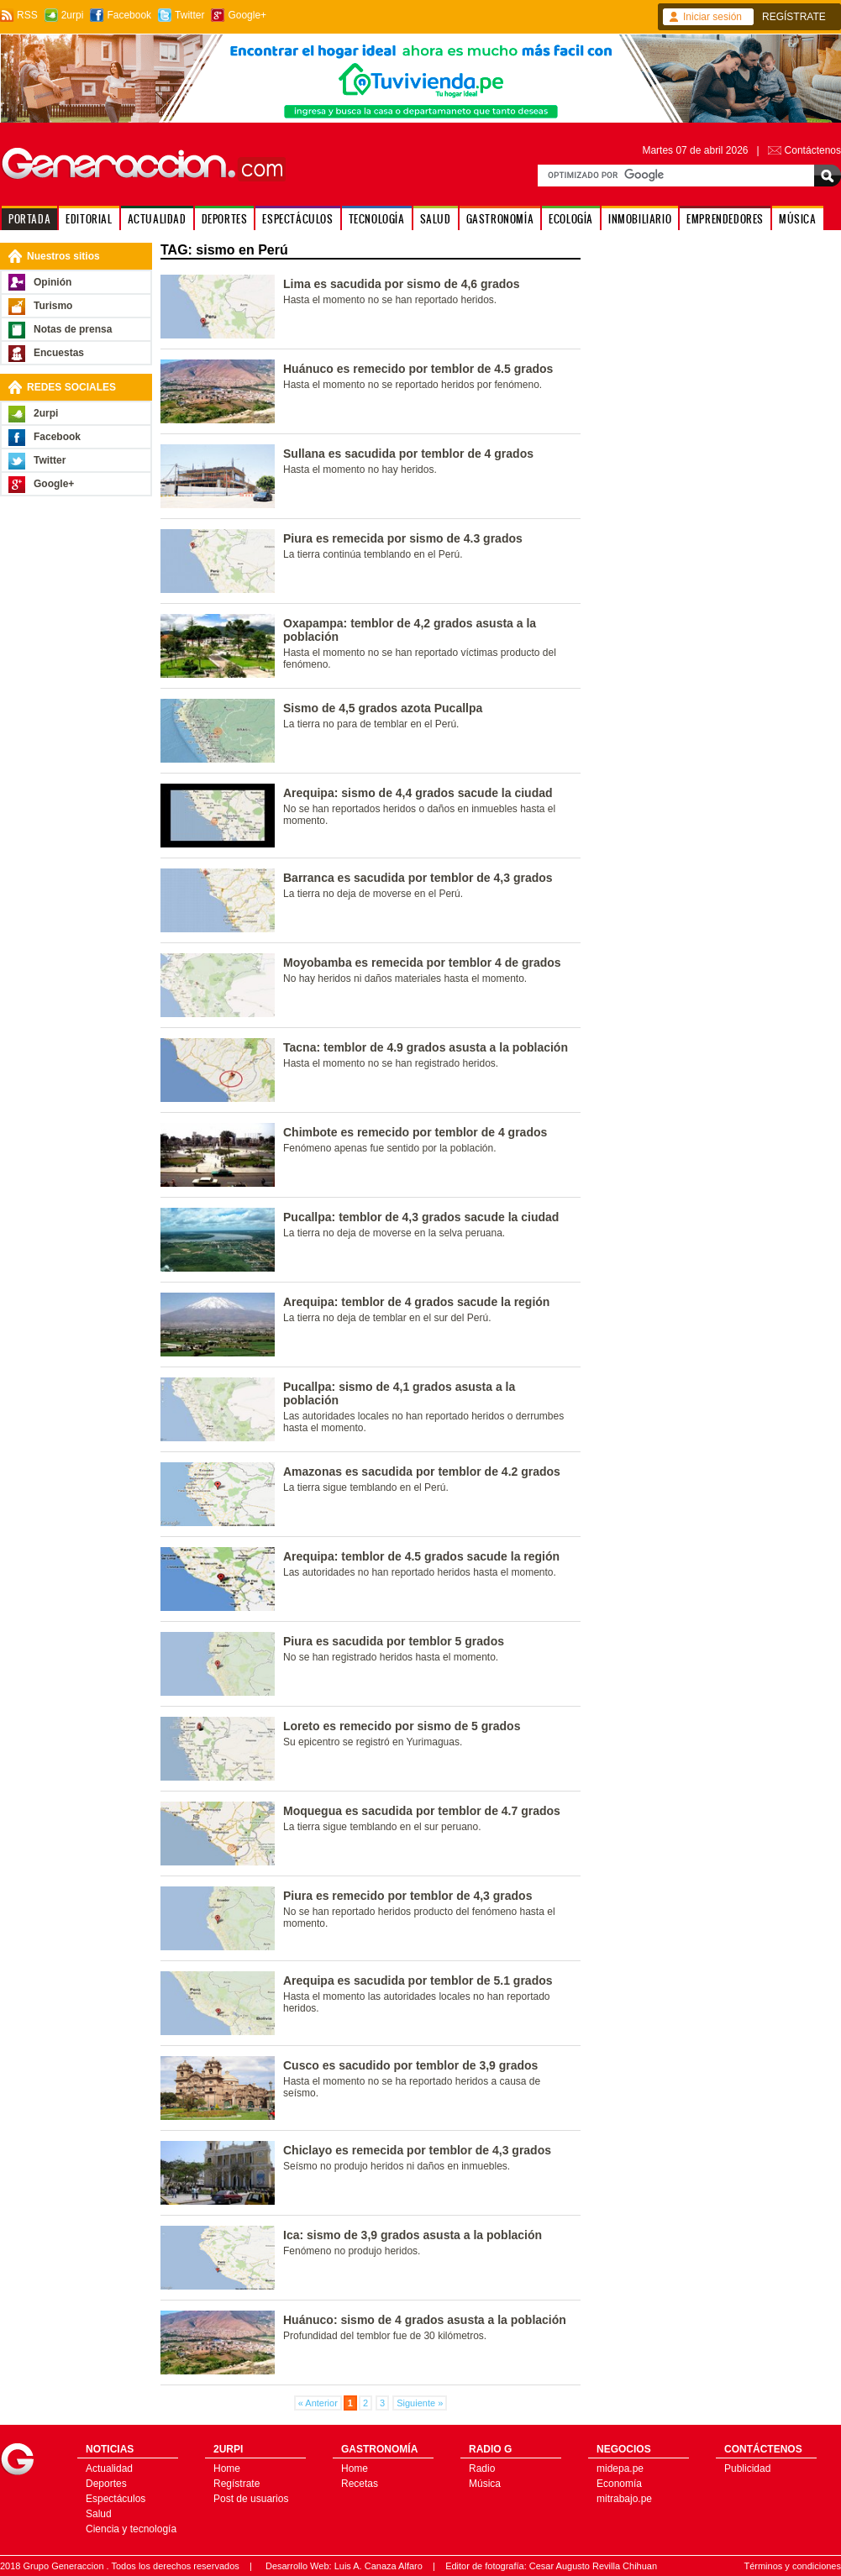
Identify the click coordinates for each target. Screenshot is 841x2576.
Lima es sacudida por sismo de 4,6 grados (401, 284)
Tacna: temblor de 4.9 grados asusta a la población (425, 1047)
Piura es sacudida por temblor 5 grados (393, 1641)
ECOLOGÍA (571, 219)
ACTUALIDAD (157, 219)
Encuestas (59, 353)
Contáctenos (813, 150)
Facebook (129, 15)
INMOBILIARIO (639, 219)
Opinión (52, 282)
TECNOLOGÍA (377, 219)
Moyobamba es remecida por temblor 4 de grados (422, 962)
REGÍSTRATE (794, 17)
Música (485, 2483)
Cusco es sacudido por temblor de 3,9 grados (410, 2065)
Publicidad (747, 2468)
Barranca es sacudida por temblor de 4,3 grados (418, 877)
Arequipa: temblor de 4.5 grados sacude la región (421, 1556)
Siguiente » (420, 2403)
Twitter (189, 15)
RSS (27, 15)
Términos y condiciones (792, 2566)
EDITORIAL (89, 219)
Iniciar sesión (712, 17)
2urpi (72, 15)
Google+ (247, 15)
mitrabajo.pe (624, 2499)
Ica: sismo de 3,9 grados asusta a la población (412, 2235)
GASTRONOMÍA (500, 219)
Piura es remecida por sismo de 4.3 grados (403, 538)
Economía (619, 2483)
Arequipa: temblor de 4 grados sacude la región (416, 1302)
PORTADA (29, 219)
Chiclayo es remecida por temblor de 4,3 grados (417, 2150)
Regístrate (236, 2483)
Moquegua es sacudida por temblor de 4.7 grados (421, 1811)
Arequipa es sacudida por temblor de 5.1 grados (418, 1980)
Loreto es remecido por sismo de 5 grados (401, 1726)
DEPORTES (225, 219)
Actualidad (109, 2468)
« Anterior (318, 2403)
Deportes (106, 2483)
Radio (482, 2468)
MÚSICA (798, 219)
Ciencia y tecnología (131, 2529)
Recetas (359, 2483)
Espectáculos (115, 2499)
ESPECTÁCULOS (297, 219)
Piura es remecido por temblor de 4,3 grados (407, 1895)
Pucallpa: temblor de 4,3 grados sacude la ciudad (421, 1217)
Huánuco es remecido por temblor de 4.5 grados (418, 368)
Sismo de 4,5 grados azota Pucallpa (382, 708)
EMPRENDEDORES (725, 219)
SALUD (435, 219)
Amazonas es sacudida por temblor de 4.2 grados (421, 1471)
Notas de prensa (73, 329)
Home (226, 2468)
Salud (99, 2514)
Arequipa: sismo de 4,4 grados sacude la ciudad (418, 793)
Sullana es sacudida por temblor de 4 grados (408, 453)
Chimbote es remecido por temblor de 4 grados (415, 1132)
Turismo (53, 306)
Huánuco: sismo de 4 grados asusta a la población (424, 2320)
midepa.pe (620, 2468)
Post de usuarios (250, 2499)
